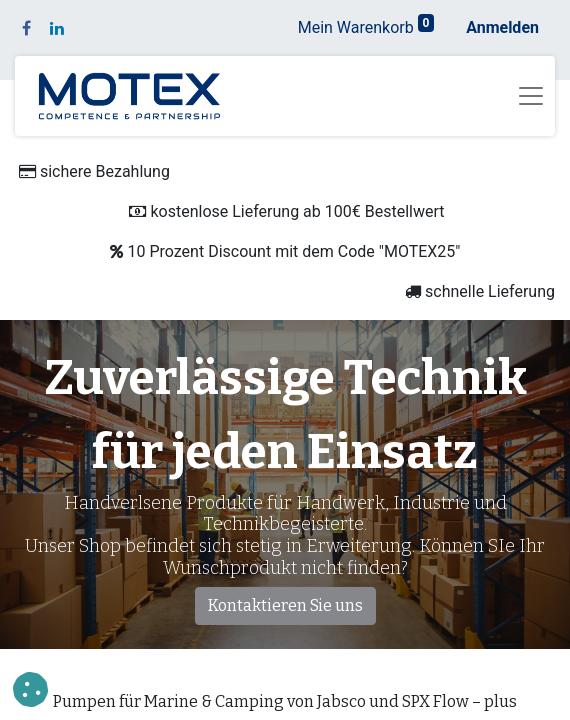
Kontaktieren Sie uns (285, 605)
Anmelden (502, 27)
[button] (30, 689)
